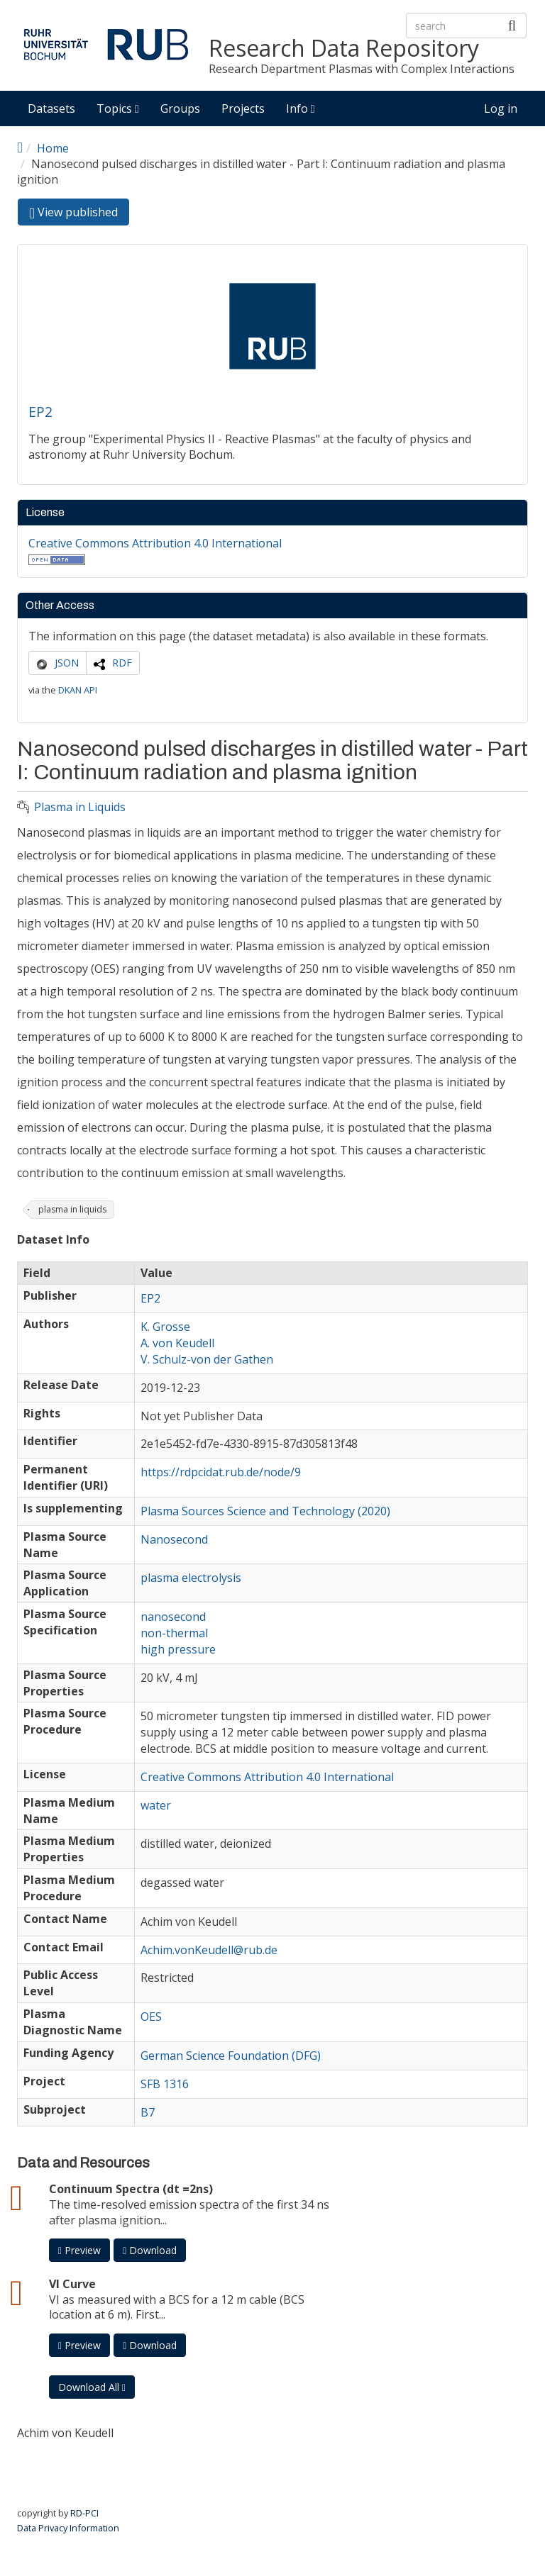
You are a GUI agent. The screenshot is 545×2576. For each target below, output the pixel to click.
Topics (118, 108)
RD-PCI (84, 2513)
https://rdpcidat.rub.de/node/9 (221, 1472)
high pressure (178, 1649)
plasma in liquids (72, 1209)
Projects (243, 108)
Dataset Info (53, 1239)
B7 (148, 2112)
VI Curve (72, 2284)
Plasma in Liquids (80, 807)
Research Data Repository (344, 48)
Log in (500, 108)
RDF (122, 662)
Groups (180, 108)
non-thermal (174, 1633)
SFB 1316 (165, 2084)
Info (300, 108)
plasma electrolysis (191, 1577)
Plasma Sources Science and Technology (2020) (265, 1511)
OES (151, 2016)
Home (53, 148)
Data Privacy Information (68, 2527)
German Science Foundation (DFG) (231, 2055)
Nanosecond (174, 1539)
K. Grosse (165, 1326)
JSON (67, 662)
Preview (79, 2250)
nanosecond (173, 1616)
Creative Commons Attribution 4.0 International (155, 543)
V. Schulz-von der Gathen (207, 1359)
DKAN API (77, 690)
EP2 (40, 411)
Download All (92, 2387)
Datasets (51, 108)
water (156, 1805)
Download (150, 2250)
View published (79, 214)
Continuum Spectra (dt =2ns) (131, 2189)
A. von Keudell (177, 1343)
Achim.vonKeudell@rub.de (209, 1950)
